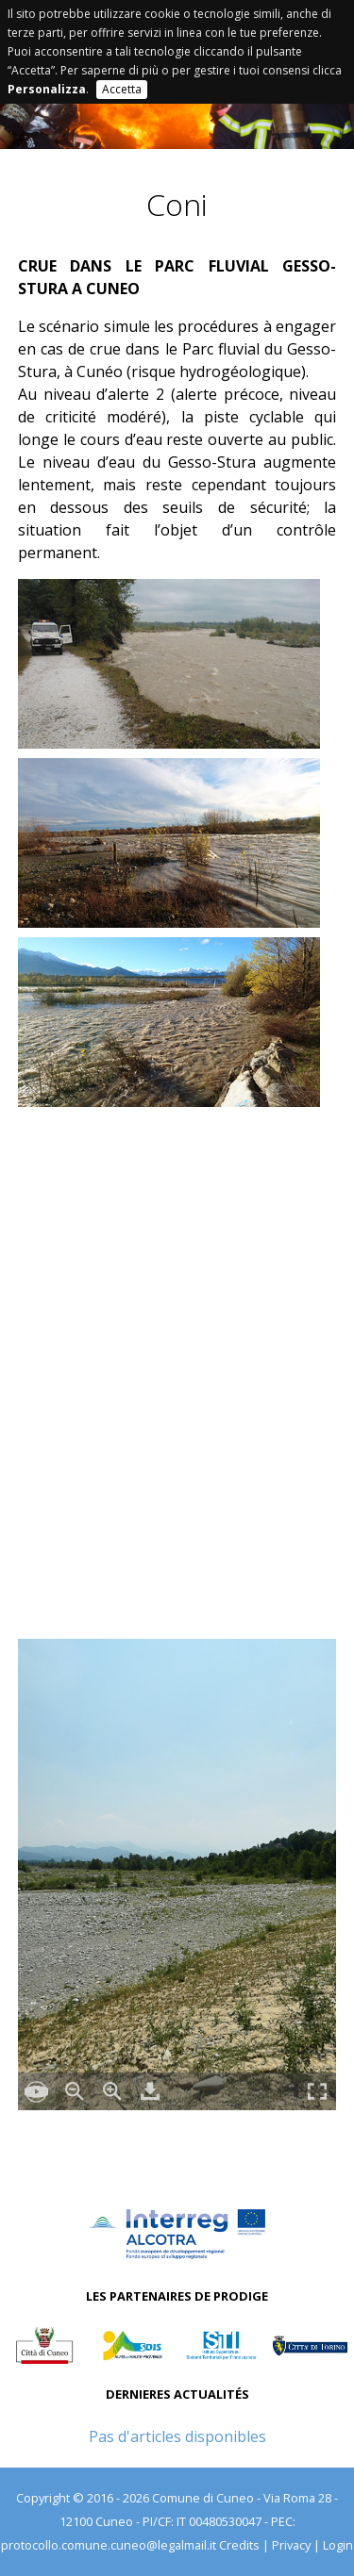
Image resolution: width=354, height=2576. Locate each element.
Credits (239, 2544)
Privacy (291, 2544)
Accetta (122, 89)
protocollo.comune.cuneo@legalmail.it (108, 2544)
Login (338, 2544)
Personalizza (47, 89)
